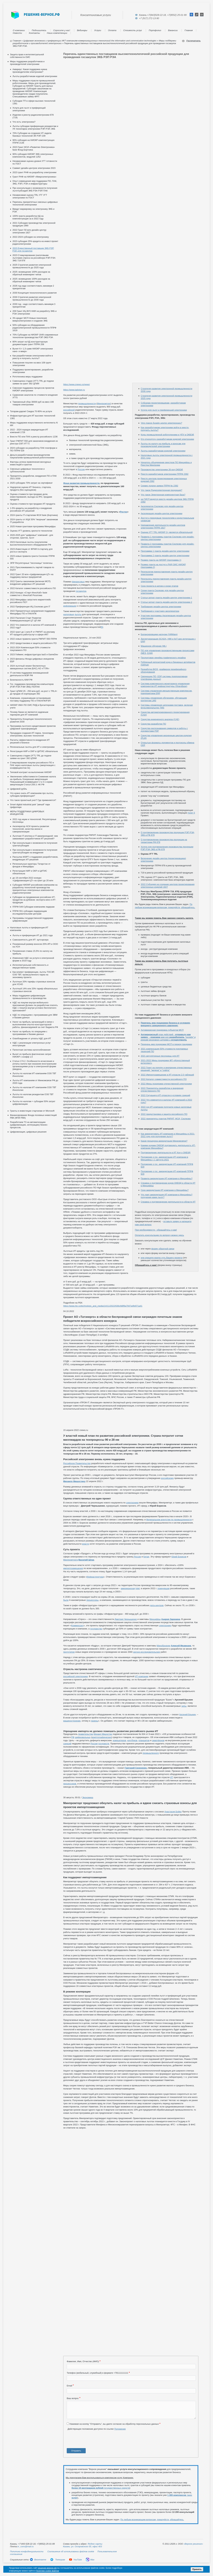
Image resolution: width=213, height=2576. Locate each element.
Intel (137, 1588)
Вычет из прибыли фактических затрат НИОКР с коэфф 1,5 (31, 1055)
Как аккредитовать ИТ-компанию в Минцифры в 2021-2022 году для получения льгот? (168, 1135)
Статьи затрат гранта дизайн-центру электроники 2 (166, 602)
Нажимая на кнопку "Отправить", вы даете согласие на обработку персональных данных (114, 2424)
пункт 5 (191, 813)
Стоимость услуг (132, 30)
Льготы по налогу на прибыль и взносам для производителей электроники (163, 445)
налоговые (68, 614)
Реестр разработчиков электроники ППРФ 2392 (165, 474)
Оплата (112, 30)
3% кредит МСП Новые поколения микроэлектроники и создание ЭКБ (30, 319)
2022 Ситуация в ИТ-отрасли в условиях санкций (165, 1095)
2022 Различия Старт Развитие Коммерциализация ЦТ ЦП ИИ (25, 619)
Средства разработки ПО (153, 724)
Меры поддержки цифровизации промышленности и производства (29, 996)
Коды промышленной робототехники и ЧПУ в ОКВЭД (167, 434)
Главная (189, 30)
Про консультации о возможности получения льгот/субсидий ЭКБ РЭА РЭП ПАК (34, 189)
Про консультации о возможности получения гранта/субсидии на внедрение (34, 851)
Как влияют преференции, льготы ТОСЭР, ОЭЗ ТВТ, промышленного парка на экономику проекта (33, 975)
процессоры (92, 1600)
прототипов (69, 1652)
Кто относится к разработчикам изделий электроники (167, 439)
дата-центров (157, 1605)
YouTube (75, 2559)
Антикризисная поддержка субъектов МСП (162, 1030)
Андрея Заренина (170, 1619)
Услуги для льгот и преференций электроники (164, 410)
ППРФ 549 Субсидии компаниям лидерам (33, 907)
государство (96, 1628)
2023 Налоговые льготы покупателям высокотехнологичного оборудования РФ (30, 543)
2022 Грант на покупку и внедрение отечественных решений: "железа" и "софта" (166, 1068)
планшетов (143, 1740)
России (81, 469)
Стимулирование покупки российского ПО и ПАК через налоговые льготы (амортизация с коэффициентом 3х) (32, 765)
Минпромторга (70, 1560)
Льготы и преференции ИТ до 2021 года (32, 935)
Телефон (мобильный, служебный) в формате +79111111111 (97, 2373)
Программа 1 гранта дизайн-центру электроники (165, 551)
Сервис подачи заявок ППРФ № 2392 (159, 485)
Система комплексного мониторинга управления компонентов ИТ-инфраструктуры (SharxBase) (165, 684)
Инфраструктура (95, 1577)
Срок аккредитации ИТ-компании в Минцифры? (165, 1190)
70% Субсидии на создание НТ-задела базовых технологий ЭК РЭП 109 (31, 134)
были (66, 1600)
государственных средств (100, 2488)
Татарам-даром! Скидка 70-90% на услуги (31, 411)
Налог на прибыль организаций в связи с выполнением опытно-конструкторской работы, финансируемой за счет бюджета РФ (35, 1024)
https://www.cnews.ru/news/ (76, 384)
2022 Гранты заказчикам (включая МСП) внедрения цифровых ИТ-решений (30, 582)
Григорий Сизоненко (136, 1768)
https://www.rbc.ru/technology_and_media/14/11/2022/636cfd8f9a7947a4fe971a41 (102, 1306)
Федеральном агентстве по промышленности (169, 1519)
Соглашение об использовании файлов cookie (70, 2551)
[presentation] (92, 2440)
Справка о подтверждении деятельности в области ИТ (168, 1202)
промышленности (87, 403)
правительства (85, 1734)
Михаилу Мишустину (74, 1481)
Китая (146, 1556)
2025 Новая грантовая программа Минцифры (33, 526)
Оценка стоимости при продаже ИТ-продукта (32, 504)
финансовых (78, 581)
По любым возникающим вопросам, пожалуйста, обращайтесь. (152, 2519)
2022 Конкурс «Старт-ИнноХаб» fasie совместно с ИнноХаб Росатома (28, 594)
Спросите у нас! (61, 30)
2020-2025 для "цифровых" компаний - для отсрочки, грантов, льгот (31, 536)
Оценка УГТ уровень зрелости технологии (31, 531)
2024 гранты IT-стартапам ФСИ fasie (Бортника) (34, 515)
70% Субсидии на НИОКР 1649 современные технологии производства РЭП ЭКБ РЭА (35, 336)
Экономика (87, 1797)
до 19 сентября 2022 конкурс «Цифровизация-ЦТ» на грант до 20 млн (32, 879)
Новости (17, 33)
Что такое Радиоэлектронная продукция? (161, 490)
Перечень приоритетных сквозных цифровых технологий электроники (35, 203)
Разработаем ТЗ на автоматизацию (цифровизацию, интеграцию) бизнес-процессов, (29, 1125)
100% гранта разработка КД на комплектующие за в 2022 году (27, 217)
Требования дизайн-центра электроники (161, 606)
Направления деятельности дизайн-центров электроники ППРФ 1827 (163, 526)
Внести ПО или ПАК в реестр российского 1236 (34, 436)
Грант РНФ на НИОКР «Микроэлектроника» (34, 176)
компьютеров (119, 1740)
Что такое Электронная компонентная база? (163, 494)
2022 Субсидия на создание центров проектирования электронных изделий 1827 (168, 885)
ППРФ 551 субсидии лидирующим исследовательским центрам (29, 912)
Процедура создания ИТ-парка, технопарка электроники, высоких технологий (31, 734)
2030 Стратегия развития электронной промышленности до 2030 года (31, 298)
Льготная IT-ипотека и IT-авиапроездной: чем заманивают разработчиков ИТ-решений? (35, 837)
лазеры (94, 1721)
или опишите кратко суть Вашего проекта (161, 1257)
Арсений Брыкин (187, 1714)
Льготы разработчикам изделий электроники (34, 76)
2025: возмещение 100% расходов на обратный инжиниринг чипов (31, 273)
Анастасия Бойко (173, 1811)
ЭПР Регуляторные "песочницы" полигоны (31, 563)
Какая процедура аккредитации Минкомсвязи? (164, 1141)
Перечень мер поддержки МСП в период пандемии (166, 1044)
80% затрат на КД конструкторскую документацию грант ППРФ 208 (30, 343)
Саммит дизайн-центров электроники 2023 (33, 168)
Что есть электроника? (23, 122)
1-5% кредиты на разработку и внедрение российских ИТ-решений (31, 509)
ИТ (171, 1777)
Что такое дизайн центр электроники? (161, 423)
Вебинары (82, 30)
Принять (197, 2569)
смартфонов (158, 1740)
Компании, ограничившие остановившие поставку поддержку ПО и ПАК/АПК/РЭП (30, 699)
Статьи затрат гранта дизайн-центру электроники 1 (166, 597)
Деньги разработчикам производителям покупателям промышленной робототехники (32, 456)
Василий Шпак (86, 1560)
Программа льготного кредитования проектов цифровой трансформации (33, 727)
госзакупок (81, 591)
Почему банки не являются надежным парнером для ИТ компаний (29, 713)
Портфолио (155, 30)
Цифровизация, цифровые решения (28, 1132)
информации (69, 606)
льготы (78, 614)
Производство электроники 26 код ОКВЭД (162, 469)
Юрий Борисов (178, 1556)
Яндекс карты (95, 2544)
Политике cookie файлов (47, 2571)
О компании (19, 30)
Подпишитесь (39, 30)
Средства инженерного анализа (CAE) (160, 719)
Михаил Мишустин (103, 1734)
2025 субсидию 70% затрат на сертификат (31, 483)
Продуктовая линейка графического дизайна (163, 657)
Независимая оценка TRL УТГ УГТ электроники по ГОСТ (29, 196)
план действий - (168, 1037)
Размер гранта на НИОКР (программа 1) (161, 560)
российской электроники (75, 1676)
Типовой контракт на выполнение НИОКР (31, 772)
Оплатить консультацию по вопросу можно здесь (159, 1235)
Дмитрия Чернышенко (126, 1619)
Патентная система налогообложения (31, 1050)
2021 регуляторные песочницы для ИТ (160, 1056)
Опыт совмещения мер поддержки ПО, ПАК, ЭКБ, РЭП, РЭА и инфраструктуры (34, 182)
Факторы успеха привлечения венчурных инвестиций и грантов (30, 463)
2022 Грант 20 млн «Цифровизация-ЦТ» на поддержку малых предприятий (31, 575)
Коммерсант (77, 1625)
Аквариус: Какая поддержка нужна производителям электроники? (29, 70)
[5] (102, 627)
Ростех (123, 512)
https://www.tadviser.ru (74, 389)
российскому (167, 1478)
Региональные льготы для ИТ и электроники (32, 747)
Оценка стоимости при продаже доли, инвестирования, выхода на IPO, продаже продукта (31, 497)
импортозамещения (73, 1568)
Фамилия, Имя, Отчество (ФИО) (83, 2361)
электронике (132, 1502)
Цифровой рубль (18, 789)
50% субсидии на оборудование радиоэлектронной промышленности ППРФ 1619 (34, 328)
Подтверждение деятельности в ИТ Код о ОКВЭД (165, 1152)
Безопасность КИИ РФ (21, 680)
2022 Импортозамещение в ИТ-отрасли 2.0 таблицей (167, 1074)
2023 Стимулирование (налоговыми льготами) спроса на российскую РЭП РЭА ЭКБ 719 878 (33, 258)
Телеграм (57, 2559)
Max (90, 2559)
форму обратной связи (162, 1248)
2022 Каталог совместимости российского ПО (33, 588)
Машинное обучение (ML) (154, 646)
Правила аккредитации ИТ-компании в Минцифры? (167, 1178)
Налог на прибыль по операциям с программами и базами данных (29, 1032)
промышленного (151, 1753)
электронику (165, 1625)
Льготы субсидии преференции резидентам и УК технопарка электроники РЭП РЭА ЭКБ (35, 127)
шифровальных (83, 1737)
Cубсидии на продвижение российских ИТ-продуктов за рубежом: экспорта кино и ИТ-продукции (34, 900)
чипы (183, 1706)
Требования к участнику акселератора (160, 611)
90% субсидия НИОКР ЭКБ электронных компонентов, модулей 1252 (32, 155)
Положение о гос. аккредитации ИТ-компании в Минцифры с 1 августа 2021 (164, 1158)
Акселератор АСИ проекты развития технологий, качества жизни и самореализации (30, 829)
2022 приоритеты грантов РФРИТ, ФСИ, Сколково (166, 1118)
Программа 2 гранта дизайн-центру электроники (165, 555)
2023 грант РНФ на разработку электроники (34, 172)
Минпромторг (104, 403)
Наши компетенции (57, 33)
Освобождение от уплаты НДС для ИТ (31, 1038)
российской (69, 410)
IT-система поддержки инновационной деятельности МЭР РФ (29, 674)
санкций (67, 1743)
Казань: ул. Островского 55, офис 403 (82, 2546)
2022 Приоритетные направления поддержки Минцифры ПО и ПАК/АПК (32, 612)
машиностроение (72, 1721)
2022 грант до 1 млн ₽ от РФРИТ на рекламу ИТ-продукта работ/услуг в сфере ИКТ (32, 633)
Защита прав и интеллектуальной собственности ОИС (27, 55)
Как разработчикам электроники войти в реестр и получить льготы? (32, 357)
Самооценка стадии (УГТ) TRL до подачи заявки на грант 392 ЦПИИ (33, 382)
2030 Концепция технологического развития (34, 293)
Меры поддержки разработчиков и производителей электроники (27, 62)
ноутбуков (132, 1740)
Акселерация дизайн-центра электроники (161, 513)
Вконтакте (38, 2559)
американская (128, 1588)
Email (69, 2385)
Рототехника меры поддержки (27, 376)
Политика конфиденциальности (26, 2551)
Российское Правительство (77, 1463)
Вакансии (173, 30)
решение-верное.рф (47, 2568)
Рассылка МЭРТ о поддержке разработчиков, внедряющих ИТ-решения (35, 858)
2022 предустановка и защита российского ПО (33, 643)
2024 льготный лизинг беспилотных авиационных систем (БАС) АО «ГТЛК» (29, 667)
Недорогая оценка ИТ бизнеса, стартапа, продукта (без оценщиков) (30, 488)
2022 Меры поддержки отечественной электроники (166, 1083)
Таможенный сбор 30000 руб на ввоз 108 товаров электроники (33, 403)
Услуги (97, 30)
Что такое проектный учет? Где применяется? (33, 800)
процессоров (69, 1783)
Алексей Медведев (181, 1645)
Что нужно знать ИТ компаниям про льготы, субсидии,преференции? (32, 794)
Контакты (34, 33)
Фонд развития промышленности (81, 483)
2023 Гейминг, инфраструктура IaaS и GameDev (34, 654)
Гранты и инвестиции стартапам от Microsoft (32, 1111)
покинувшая (163, 1588)
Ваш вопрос (73, 2398)
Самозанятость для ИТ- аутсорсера (30, 939)
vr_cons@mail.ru (25, 2546)
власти (85, 1544)
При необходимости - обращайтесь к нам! (156, 1230)
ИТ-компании (141, 1676)
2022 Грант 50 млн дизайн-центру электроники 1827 (29, 231)
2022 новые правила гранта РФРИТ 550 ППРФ (33, 639)
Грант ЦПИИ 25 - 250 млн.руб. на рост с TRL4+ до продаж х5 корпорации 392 (33, 692)
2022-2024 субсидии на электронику (30, 237)
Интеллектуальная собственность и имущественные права (30, 966)
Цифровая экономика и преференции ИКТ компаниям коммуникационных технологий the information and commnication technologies (89, 40)
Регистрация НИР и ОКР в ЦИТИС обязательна (34, 751)
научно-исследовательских (146, 1652)
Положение (120, 2429)
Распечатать (193, 40)
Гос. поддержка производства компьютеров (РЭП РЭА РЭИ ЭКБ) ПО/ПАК (32, 685)
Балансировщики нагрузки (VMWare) (159, 634)
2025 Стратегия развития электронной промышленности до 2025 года (31, 266)
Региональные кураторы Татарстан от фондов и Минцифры (31, 865)
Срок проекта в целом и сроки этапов (159, 586)
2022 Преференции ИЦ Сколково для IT (30, 606)
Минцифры (155, 1619)
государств (103, 1743)
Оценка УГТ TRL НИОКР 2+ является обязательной (167, 532)
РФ (72, 1737)
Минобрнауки (163, 1645)
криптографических (101, 1737)
